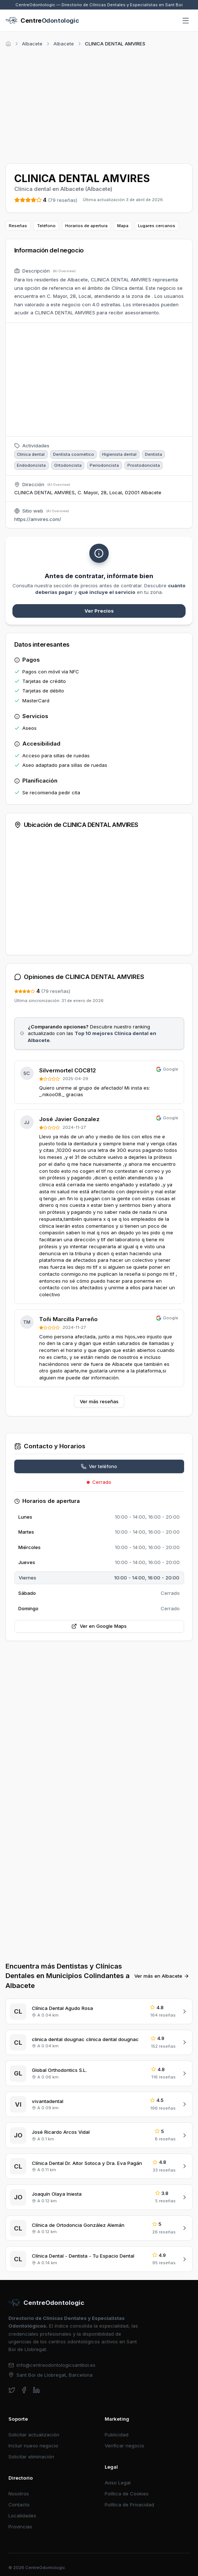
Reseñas (18, 225)
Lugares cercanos (156, 225)
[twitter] (11, 2390)
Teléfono (46, 225)
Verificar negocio (124, 2446)
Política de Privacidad (129, 2504)
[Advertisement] (99, 104)
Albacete (32, 44)
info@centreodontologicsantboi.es (52, 2365)
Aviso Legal (118, 2483)
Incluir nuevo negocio (33, 2446)
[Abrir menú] (186, 21)
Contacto (19, 2504)
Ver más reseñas (99, 1401)
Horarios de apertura (86, 225)
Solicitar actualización (33, 2435)
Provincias (20, 2526)
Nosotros (18, 2493)
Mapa (122, 225)
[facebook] (23, 2390)
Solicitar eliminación (31, 2456)
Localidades (22, 2515)
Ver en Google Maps (99, 1626)
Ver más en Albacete (161, 1976)
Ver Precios (99, 611)
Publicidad (116, 2435)
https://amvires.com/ (37, 519)
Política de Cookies (127, 2493)
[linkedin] (36, 2390)
